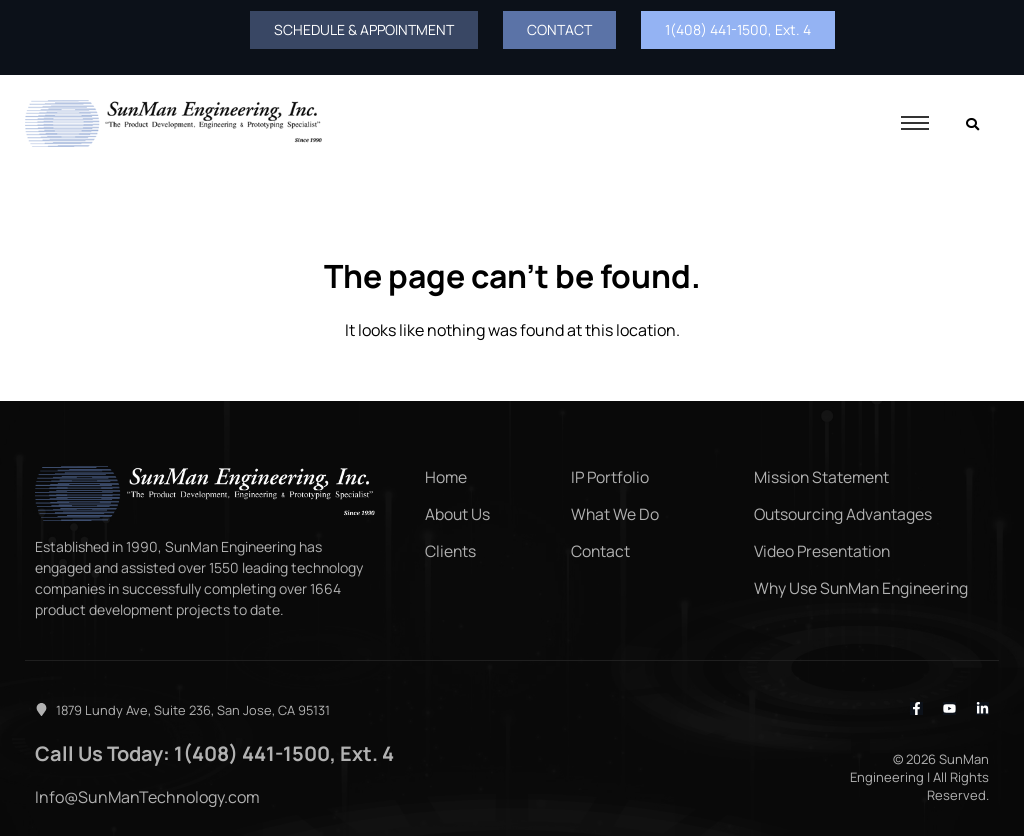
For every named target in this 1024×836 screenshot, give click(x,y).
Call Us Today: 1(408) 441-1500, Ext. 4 (198, 751)
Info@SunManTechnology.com (147, 793)
